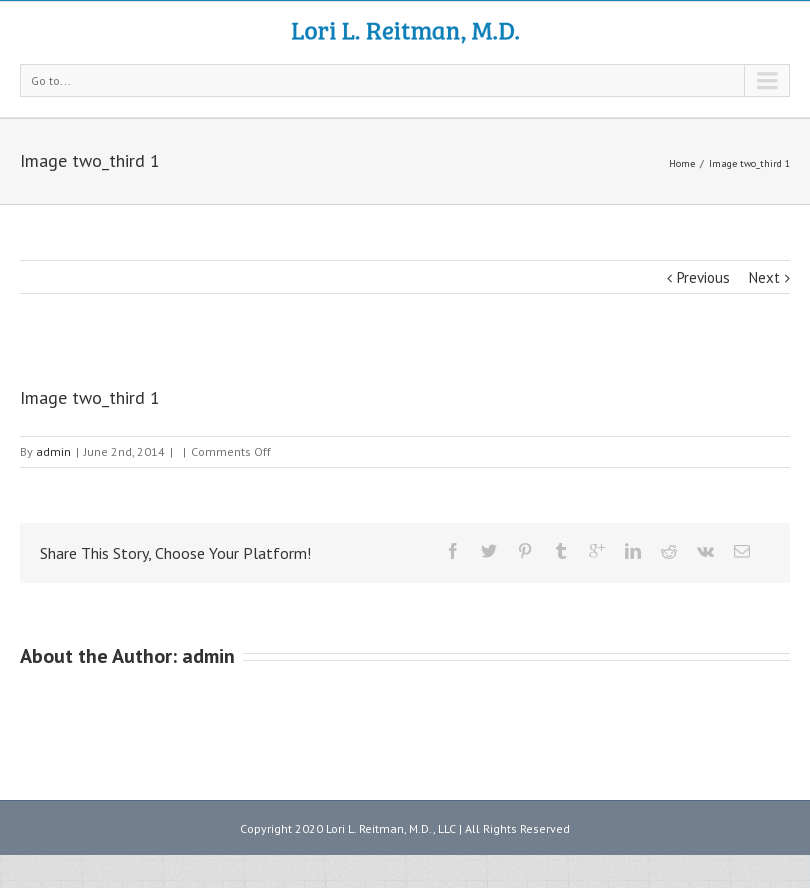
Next (764, 277)
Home (682, 163)
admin (53, 451)
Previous (703, 277)
